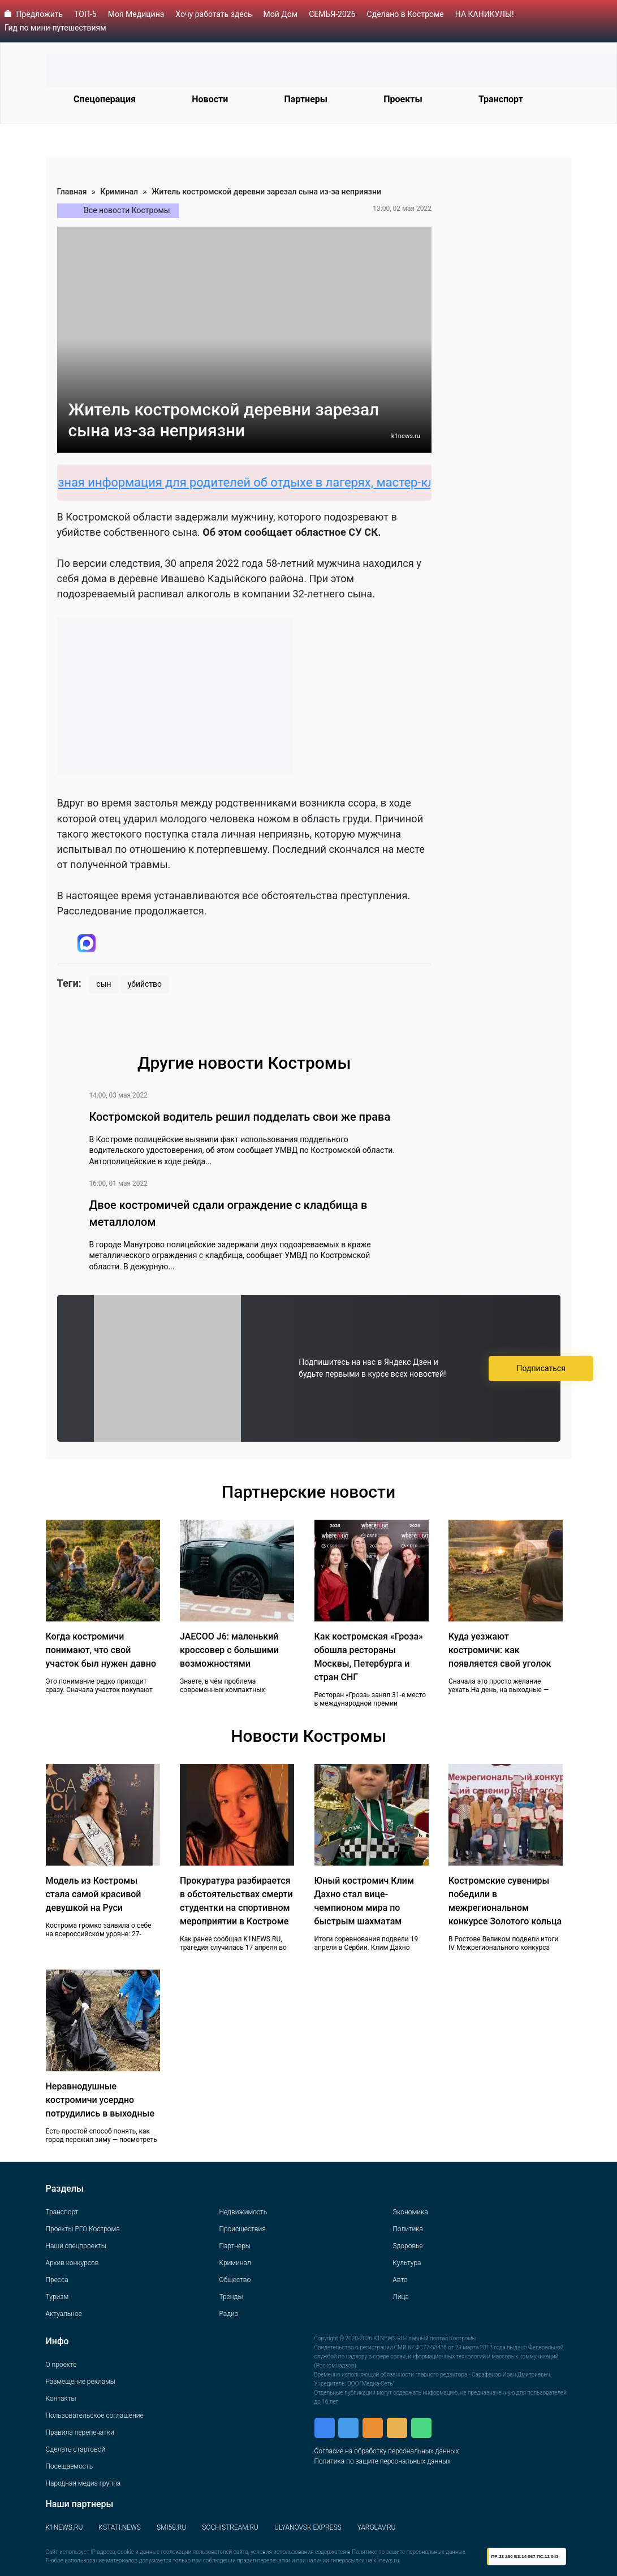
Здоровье (407, 2246)
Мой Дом (281, 14)
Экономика (410, 2212)
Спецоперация (105, 99)
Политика (407, 2229)
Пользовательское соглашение (95, 2415)
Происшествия (242, 2229)
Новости (210, 99)
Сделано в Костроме (405, 14)
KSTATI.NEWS (119, 2527)
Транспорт (500, 99)
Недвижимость (243, 2212)
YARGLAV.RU (376, 2527)
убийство (145, 983)
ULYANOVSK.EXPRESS (308, 2527)
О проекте (61, 2365)
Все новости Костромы (127, 210)
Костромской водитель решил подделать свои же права (239, 1117)
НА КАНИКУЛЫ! (484, 14)
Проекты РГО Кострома (83, 2229)
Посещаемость (69, 2466)
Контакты (61, 2398)
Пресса (57, 2280)
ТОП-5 (85, 14)
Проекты (402, 99)
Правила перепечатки (80, 2432)
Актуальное (64, 2314)
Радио (228, 2314)
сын (103, 983)
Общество (235, 2280)
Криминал (119, 191)
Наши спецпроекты (76, 2246)
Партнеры (305, 99)
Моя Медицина (136, 14)
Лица (400, 2297)
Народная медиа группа (83, 2483)
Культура (406, 2263)
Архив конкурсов (72, 2263)
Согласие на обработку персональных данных (386, 2451)
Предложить (39, 14)
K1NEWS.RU (64, 2527)
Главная (72, 191)
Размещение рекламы (80, 2382)
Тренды (231, 2297)
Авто (399, 2280)
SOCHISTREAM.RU (230, 2527)
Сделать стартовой (76, 2449)
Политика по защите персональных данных (382, 2461)
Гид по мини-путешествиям (55, 27)
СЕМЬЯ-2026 (332, 14)
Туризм (57, 2297)
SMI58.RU (171, 2527)
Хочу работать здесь (213, 14)
